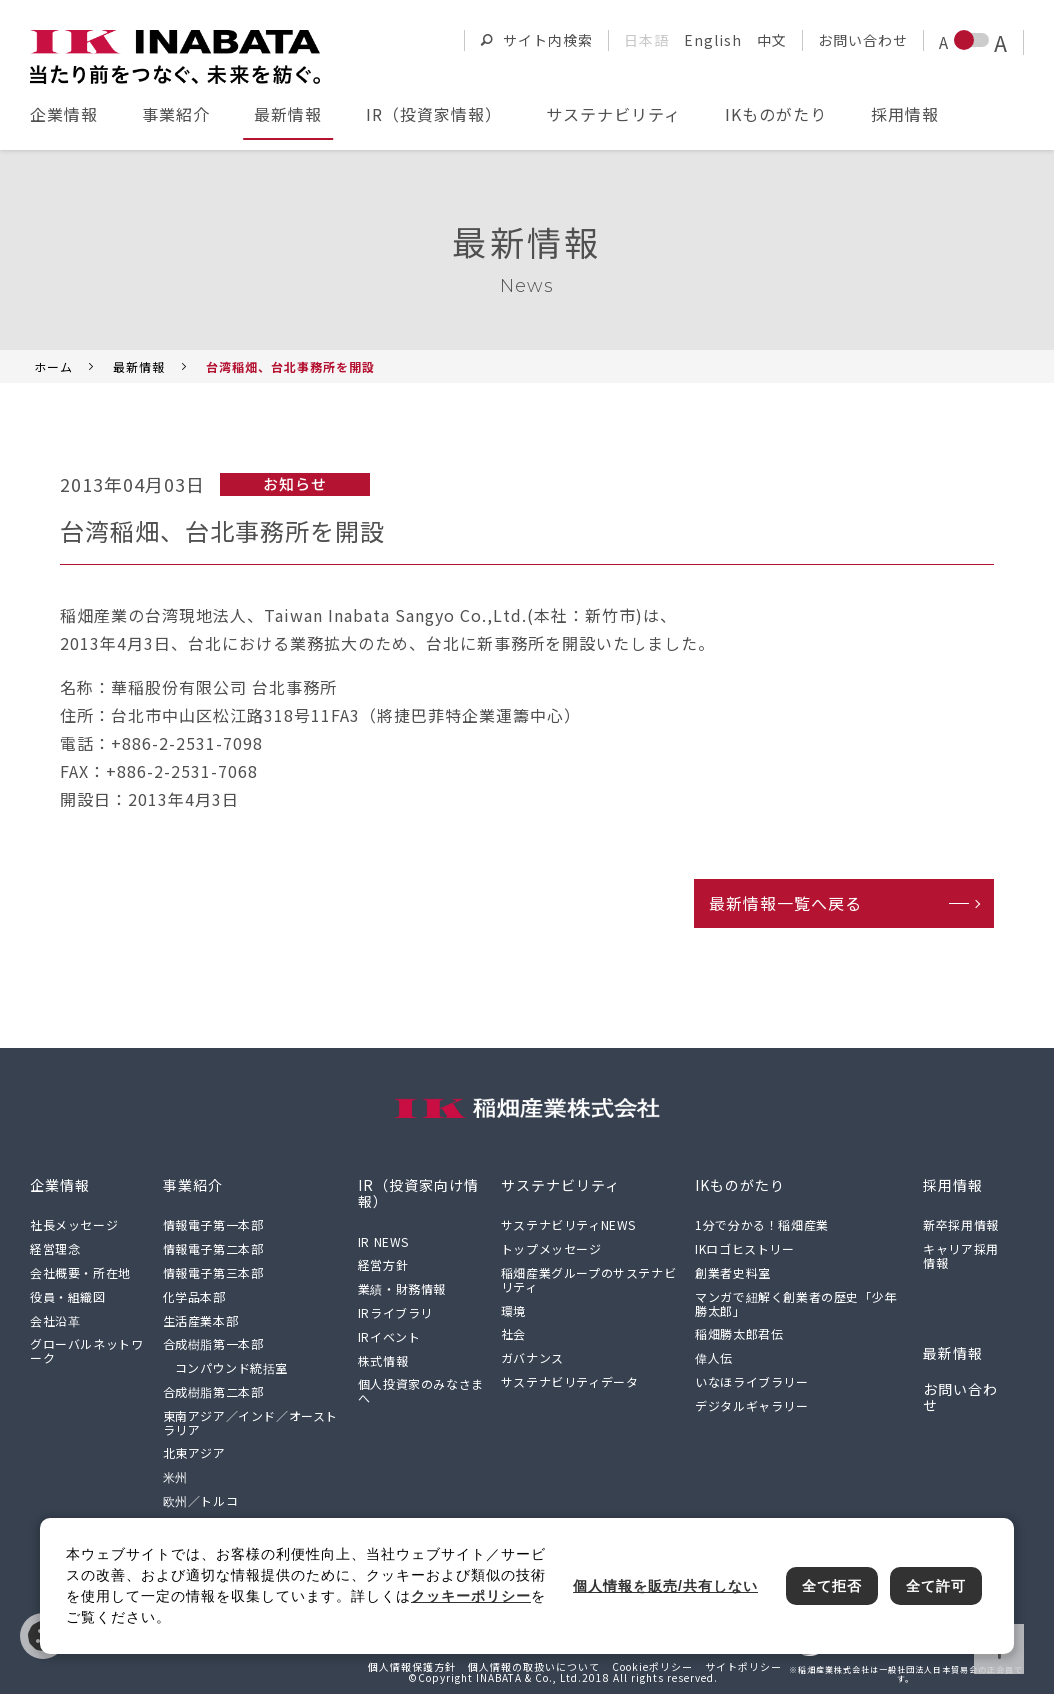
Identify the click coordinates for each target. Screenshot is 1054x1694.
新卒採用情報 (961, 1224)
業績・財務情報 (402, 1288)
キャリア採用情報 (961, 1255)
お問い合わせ (863, 40)
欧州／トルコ (201, 1500)
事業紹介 (176, 114)
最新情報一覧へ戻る (785, 903)
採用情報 (905, 114)
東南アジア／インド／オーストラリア (250, 1422)
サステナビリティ (613, 114)
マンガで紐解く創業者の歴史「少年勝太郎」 (796, 1303)
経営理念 (55, 1248)
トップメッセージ (551, 1248)
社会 (513, 1333)
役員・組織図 (68, 1296)
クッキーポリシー (471, 1596)
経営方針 (383, 1264)
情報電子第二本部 (213, 1248)
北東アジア (194, 1452)
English (713, 40)
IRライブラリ (395, 1312)
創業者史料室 (733, 1272)
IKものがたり (776, 114)
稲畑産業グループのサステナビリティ (588, 1279)
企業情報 (64, 114)
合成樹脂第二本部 (213, 1391)
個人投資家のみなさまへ (421, 1390)
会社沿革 (55, 1320)
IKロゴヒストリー (744, 1248)
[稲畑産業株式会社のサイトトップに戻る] (175, 57)
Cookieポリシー (652, 1666)
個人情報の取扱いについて (534, 1666)
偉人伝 (714, 1357)
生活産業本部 (201, 1320)
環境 (513, 1310)
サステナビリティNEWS (568, 1224)
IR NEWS (383, 1241)
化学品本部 (194, 1296)
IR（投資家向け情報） (418, 1193)
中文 (772, 40)
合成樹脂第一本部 (213, 1343)
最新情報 (288, 114)
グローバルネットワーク (86, 1350)
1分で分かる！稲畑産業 (762, 1224)
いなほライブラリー (751, 1381)
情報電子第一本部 (213, 1224)
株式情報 (383, 1360)
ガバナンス (532, 1357)
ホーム (53, 366)
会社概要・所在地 (80, 1272)
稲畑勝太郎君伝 (739, 1333)
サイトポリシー (743, 1666)
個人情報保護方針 (412, 1666)
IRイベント (389, 1336)
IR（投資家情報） (434, 114)
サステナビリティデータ (570, 1381)
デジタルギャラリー (751, 1405)
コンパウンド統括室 (231, 1367)
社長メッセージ (74, 1224)
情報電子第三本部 (213, 1272)
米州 (175, 1476)
